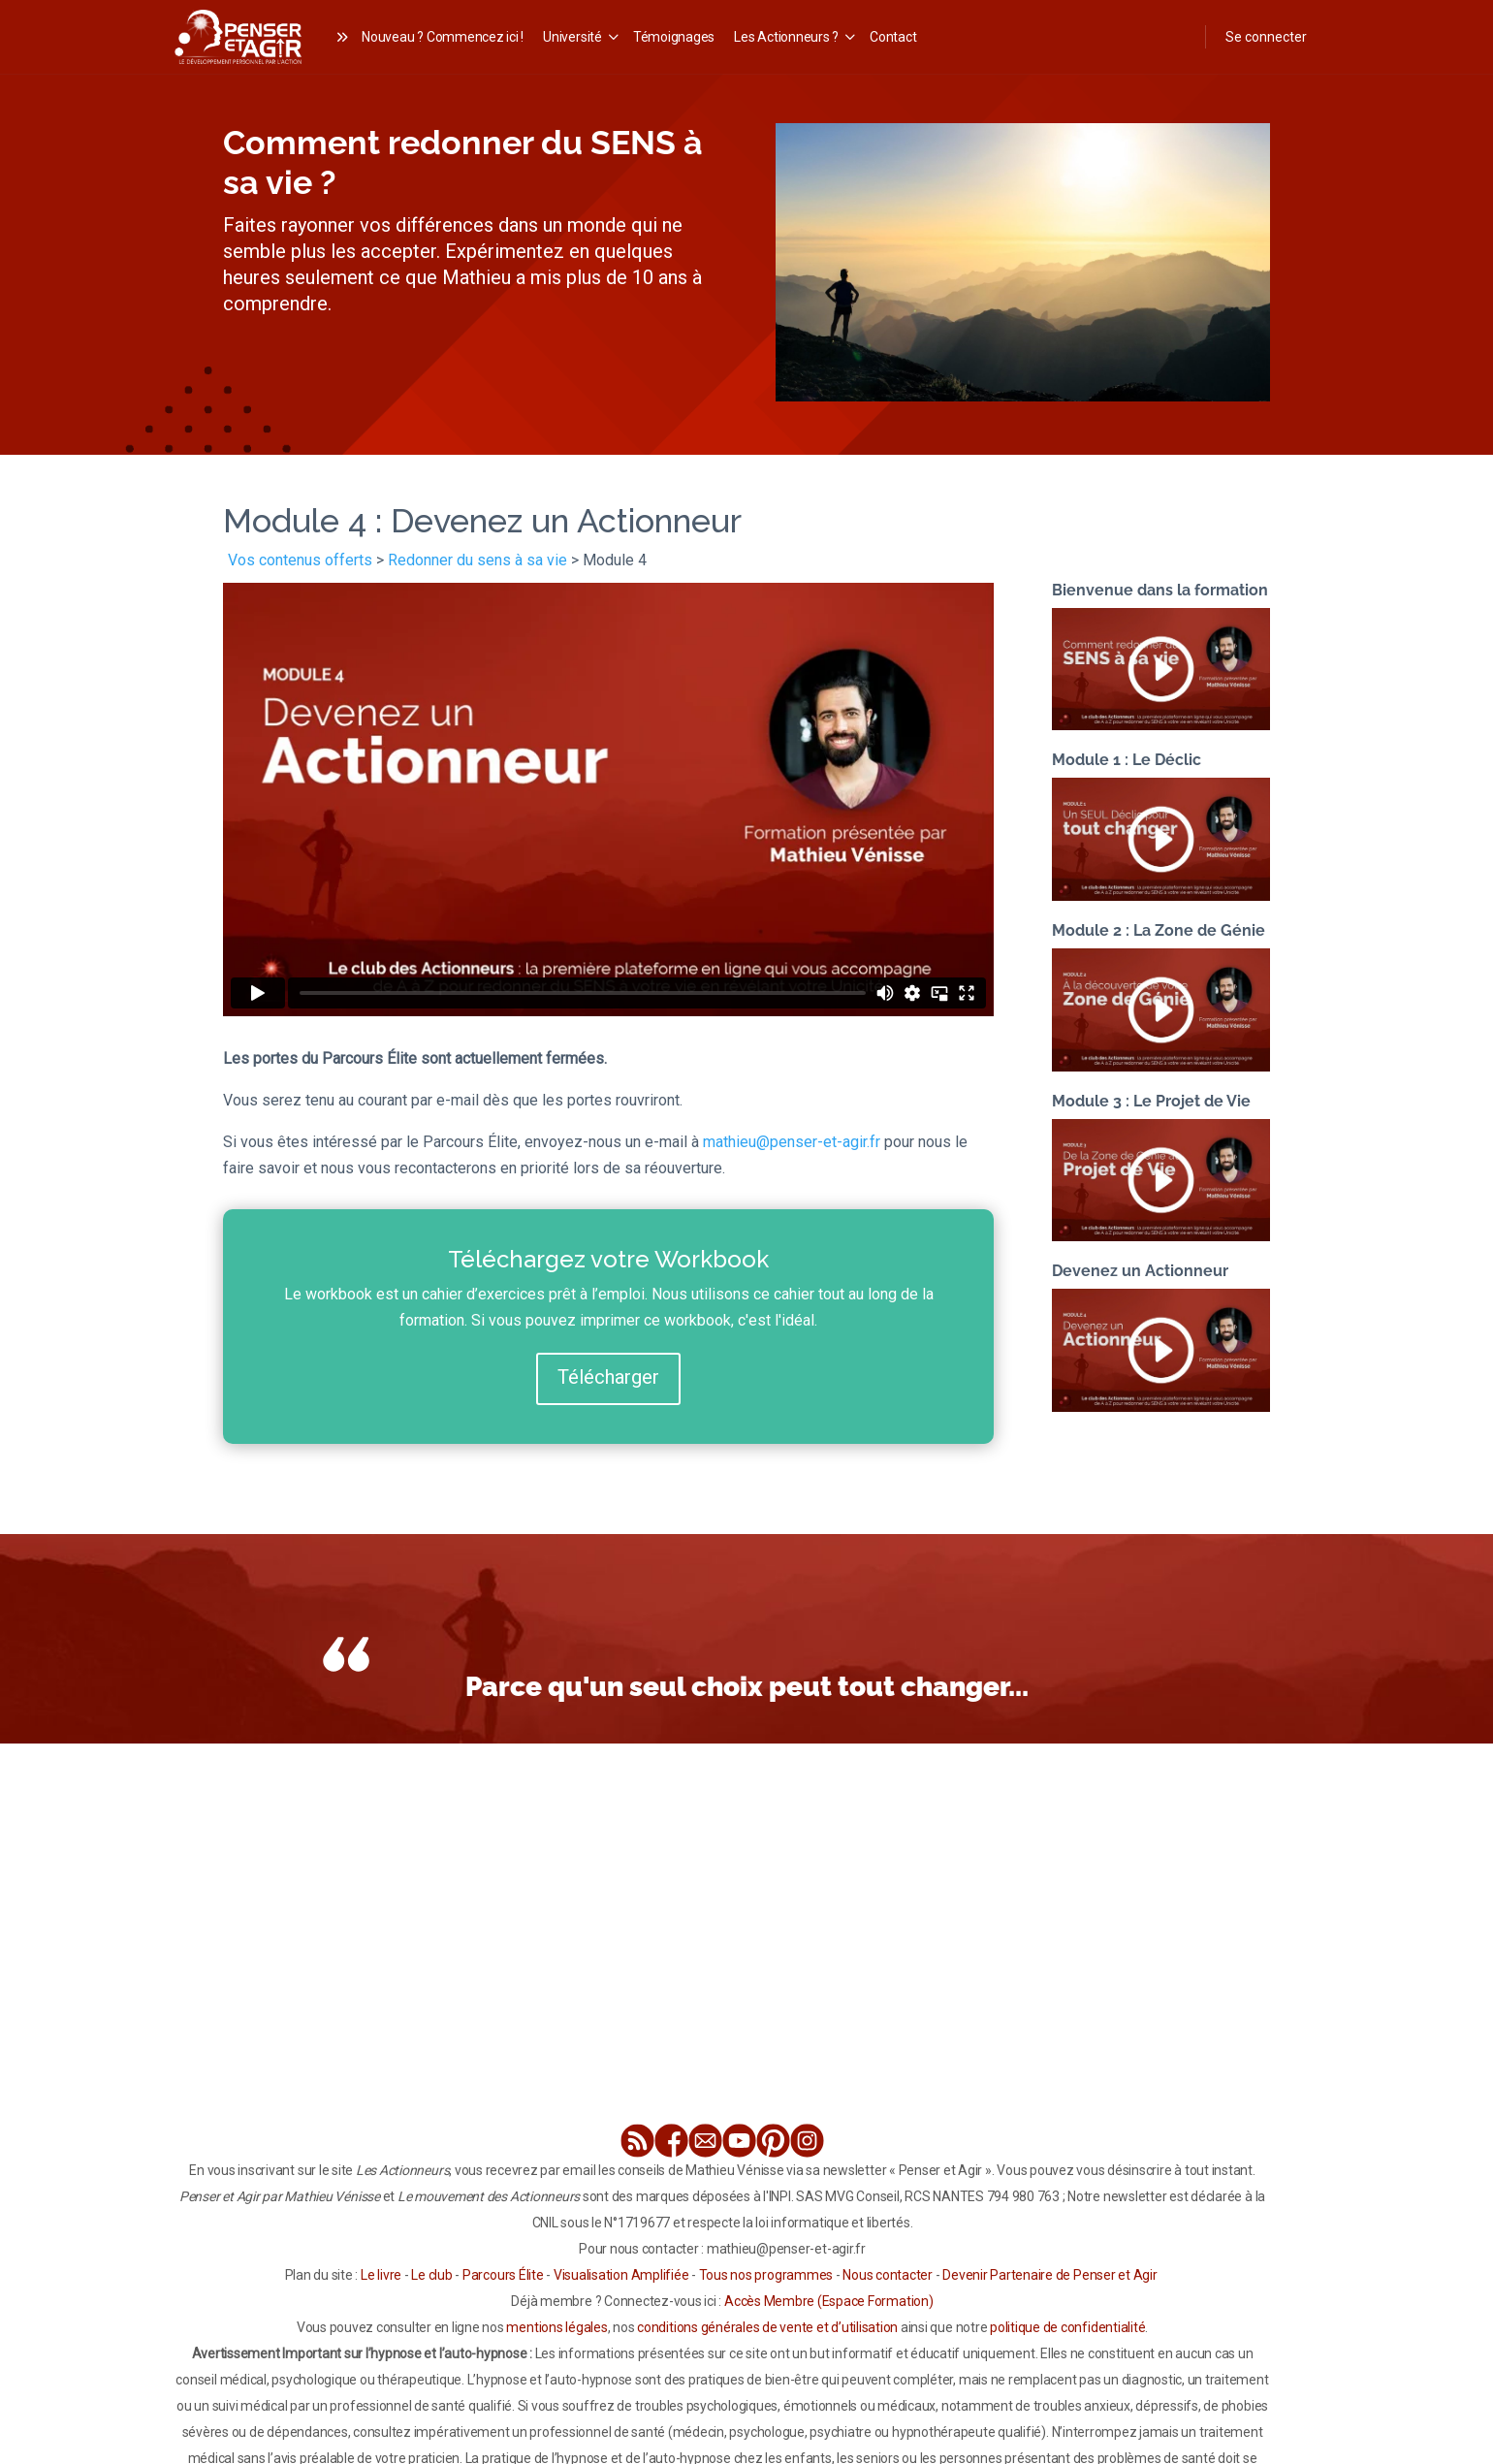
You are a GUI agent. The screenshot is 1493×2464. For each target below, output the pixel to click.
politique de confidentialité (1067, 2327)
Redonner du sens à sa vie (477, 560)
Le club (431, 2275)
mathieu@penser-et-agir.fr (791, 1142)
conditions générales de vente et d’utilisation (767, 2327)
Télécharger (608, 1377)
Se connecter (1266, 37)
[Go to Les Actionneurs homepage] (238, 34)
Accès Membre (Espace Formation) (829, 2301)
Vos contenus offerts (300, 560)
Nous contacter (887, 2275)
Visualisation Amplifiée (621, 2275)
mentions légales (556, 2327)
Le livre (381, 2275)
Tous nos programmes (766, 2275)
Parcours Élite (503, 2275)
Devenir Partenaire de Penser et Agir (1049, 2275)
